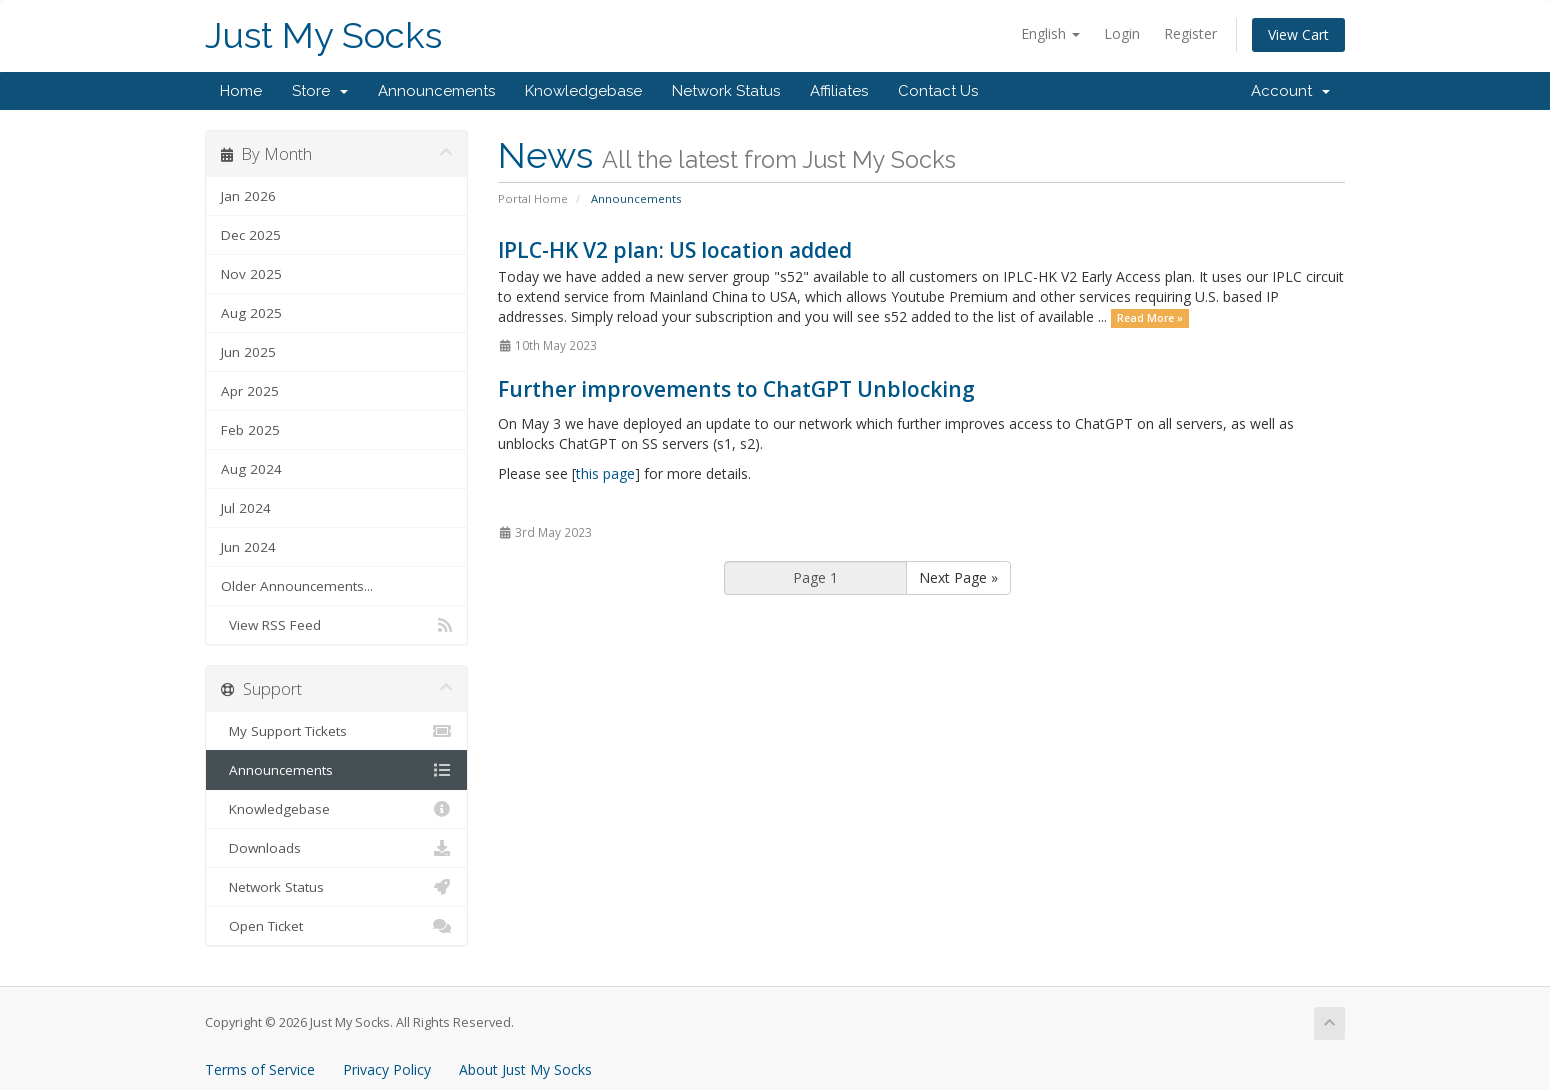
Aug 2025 (251, 313)
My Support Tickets (336, 731)
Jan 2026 (248, 196)
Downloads (336, 848)
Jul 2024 (246, 508)
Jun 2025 (248, 352)
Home (241, 91)
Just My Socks (323, 35)
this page (605, 473)
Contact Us (938, 91)
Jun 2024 (248, 547)
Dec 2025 (251, 235)
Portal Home (533, 198)
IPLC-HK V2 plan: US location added (675, 250)
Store (320, 91)
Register (1190, 33)
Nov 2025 (251, 274)
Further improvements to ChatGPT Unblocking (736, 389)
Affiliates (839, 91)
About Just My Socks (525, 1069)
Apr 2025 (250, 391)
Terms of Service (260, 1069)
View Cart (1298, 34)
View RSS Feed (336, 625)
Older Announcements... (297, 586)
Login (1122, 33)
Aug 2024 (251, 469)
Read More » (1150, 318)
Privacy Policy (387, 1069)
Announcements (436, 91)
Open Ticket (336, 926)
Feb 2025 (250, 430)
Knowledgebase (583, 91)
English (1050, 33)
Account (1290, 91)
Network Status (726, 91)
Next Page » (958, 577)
